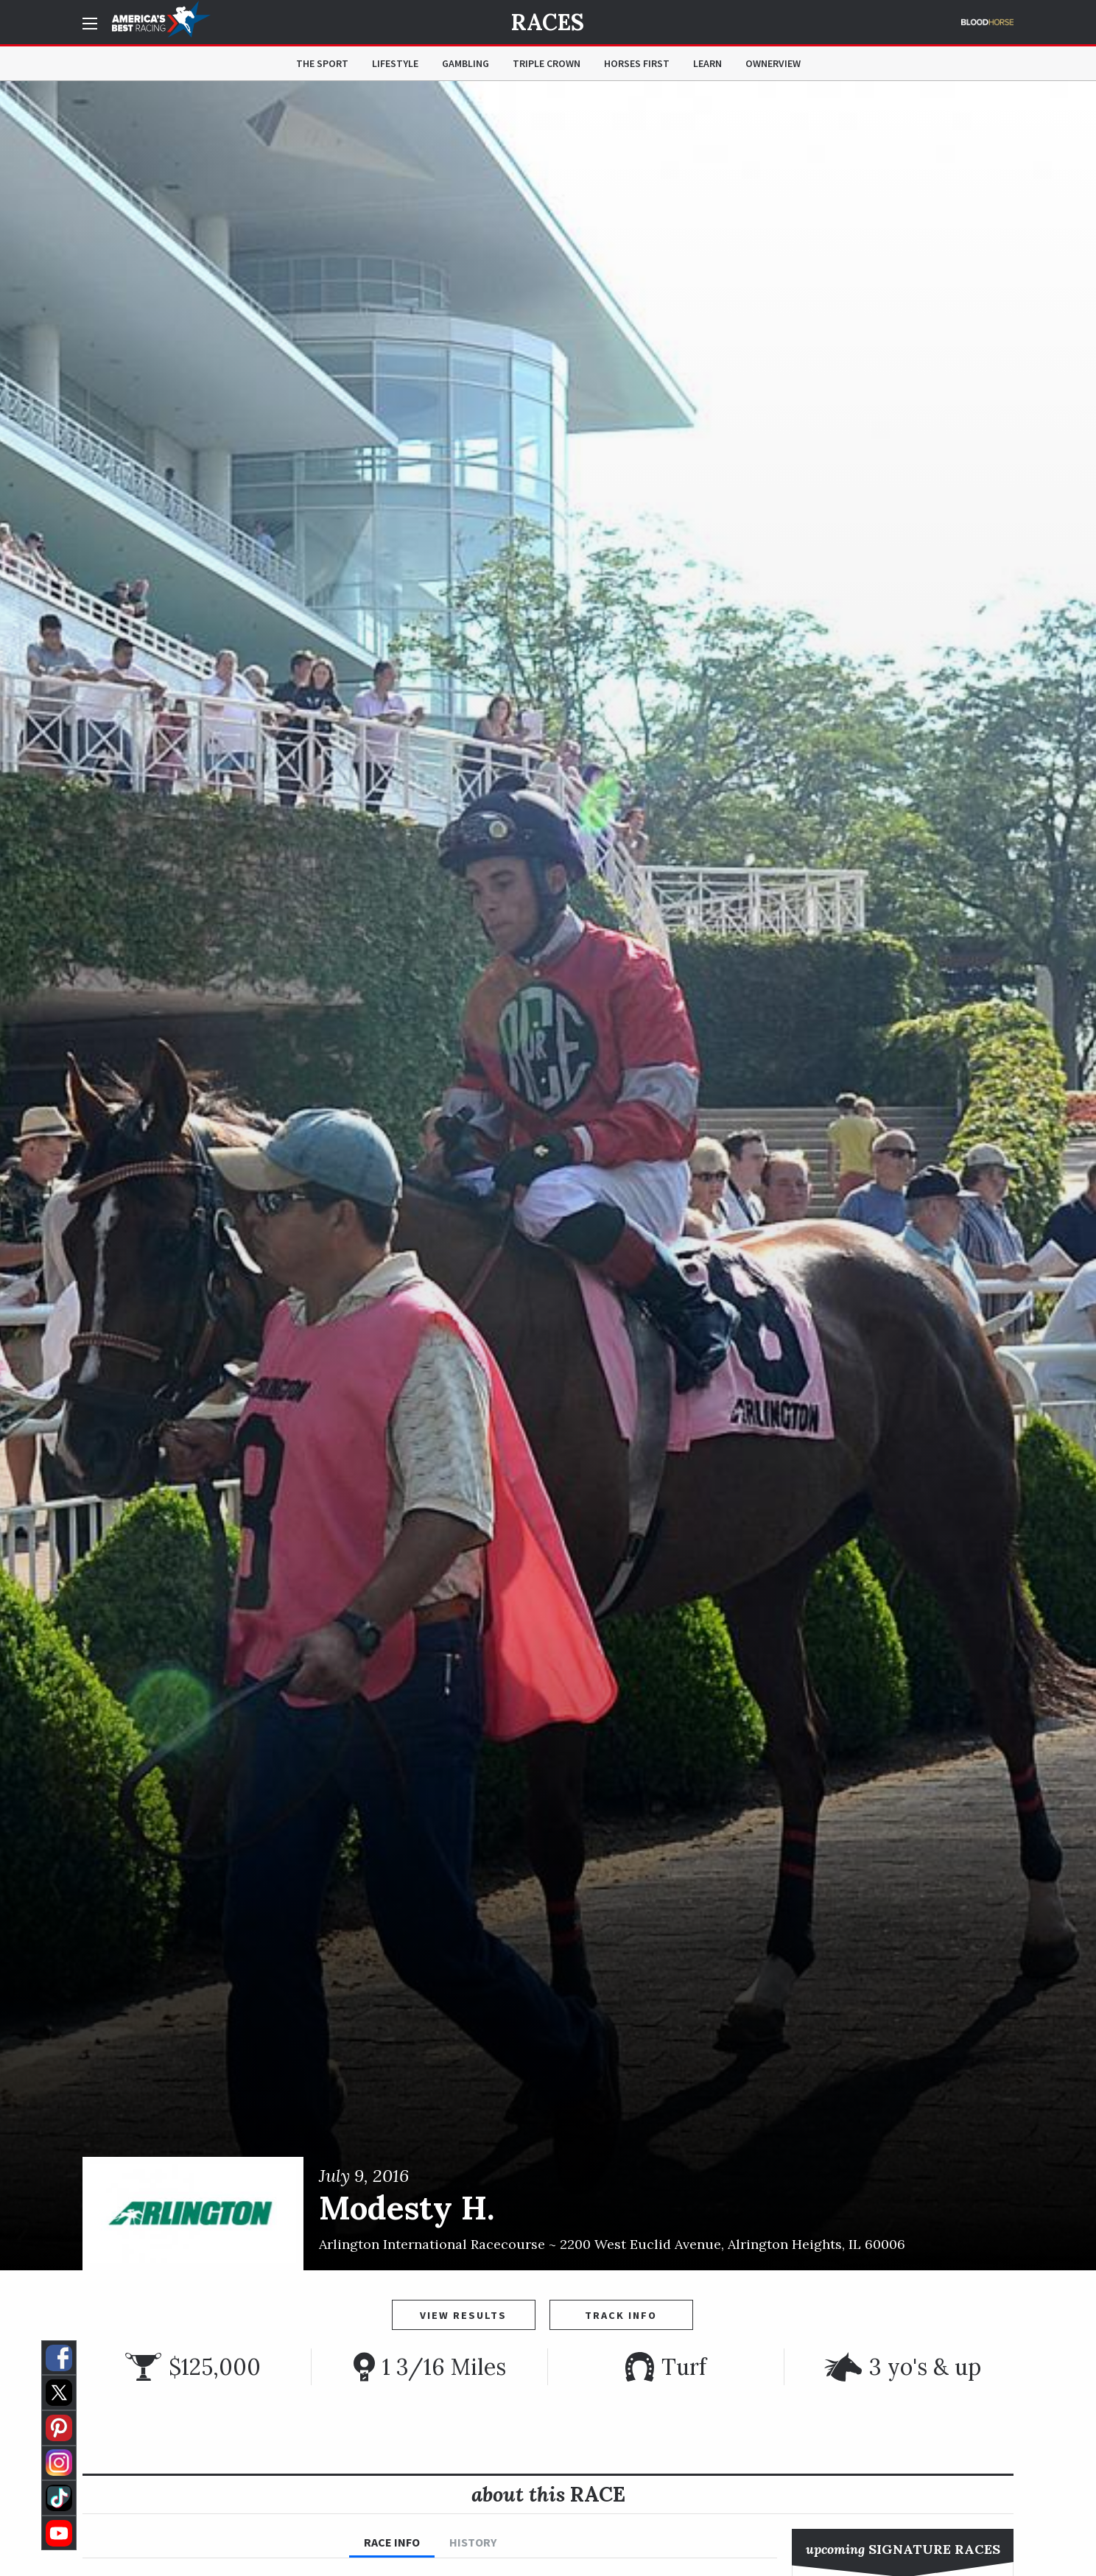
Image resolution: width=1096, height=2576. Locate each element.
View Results (463, 2315)
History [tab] (472, 2542)
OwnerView (773, 63)
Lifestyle (395, 63)
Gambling (465, 63)
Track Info (621, 2315)
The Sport (322, 63)
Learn (707, 63)
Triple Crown (546, 63)
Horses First (637, 63)
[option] (548, 1175)
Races (547, 22)
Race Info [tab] (392, 2542)
